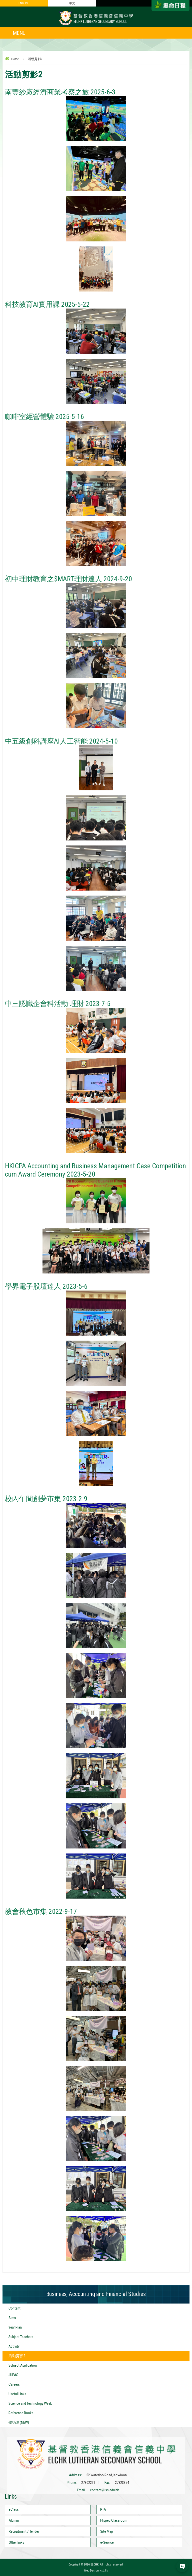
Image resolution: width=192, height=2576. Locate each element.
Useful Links (17, 2394)
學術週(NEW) (18, 2422)
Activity (14, 2346)
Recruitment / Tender (24, 2531)
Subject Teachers (20, 2337)
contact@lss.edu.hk (104, 2490)
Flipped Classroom (113, 2520)
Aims (12, 2318)
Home (15, 59)
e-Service (107, 2542)
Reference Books (21, 2413)
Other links (16, 2542)
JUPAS (13, 2375)
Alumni (14, 2520)
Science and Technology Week (30, 2403)
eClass (14, 2509)
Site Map (106, 2531)
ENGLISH (24, 3)
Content (14, 2308)
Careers (14, 2384)
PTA (103, 2509)
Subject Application (22, 2365)
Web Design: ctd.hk (96, 2570)
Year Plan (15, 2327)
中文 (72, 3)
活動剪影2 (16, 2356)
